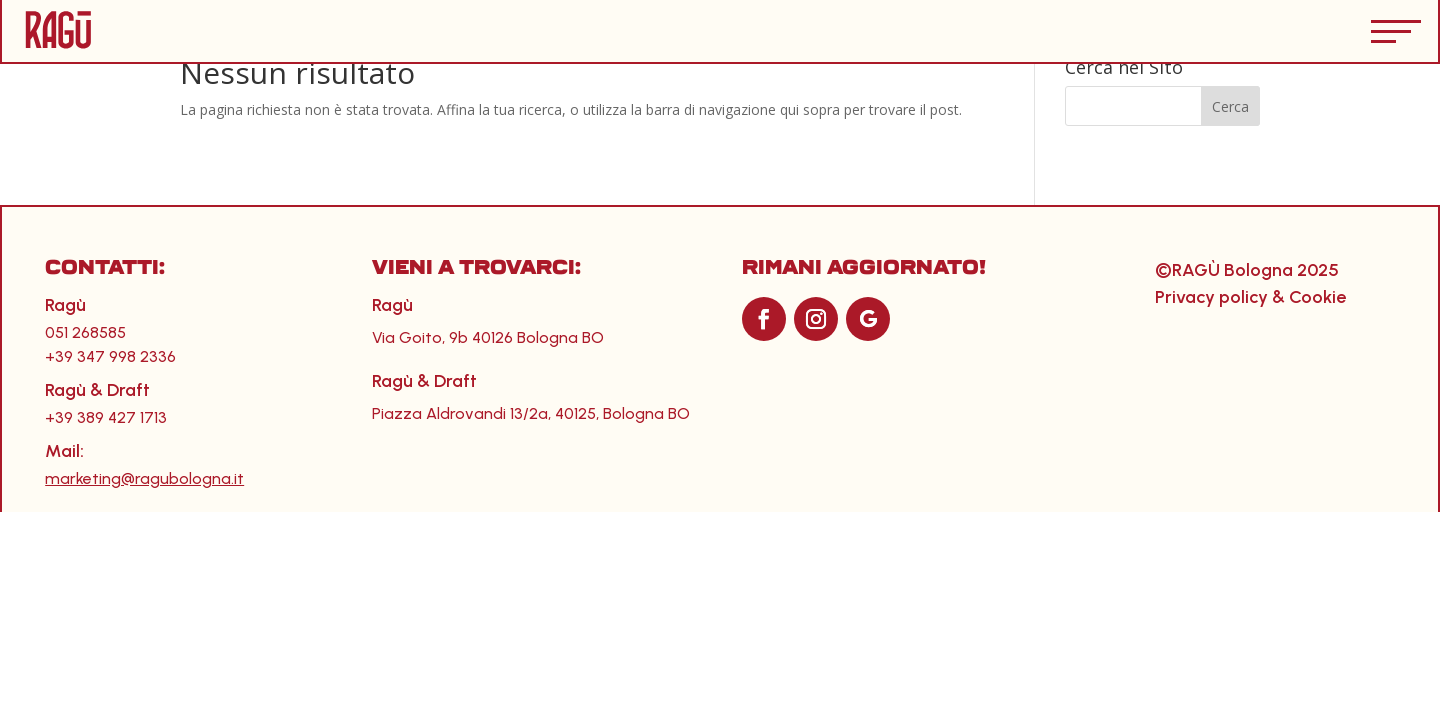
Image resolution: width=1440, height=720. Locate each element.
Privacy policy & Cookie (1250, 297)
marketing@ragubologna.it (144, 478)
